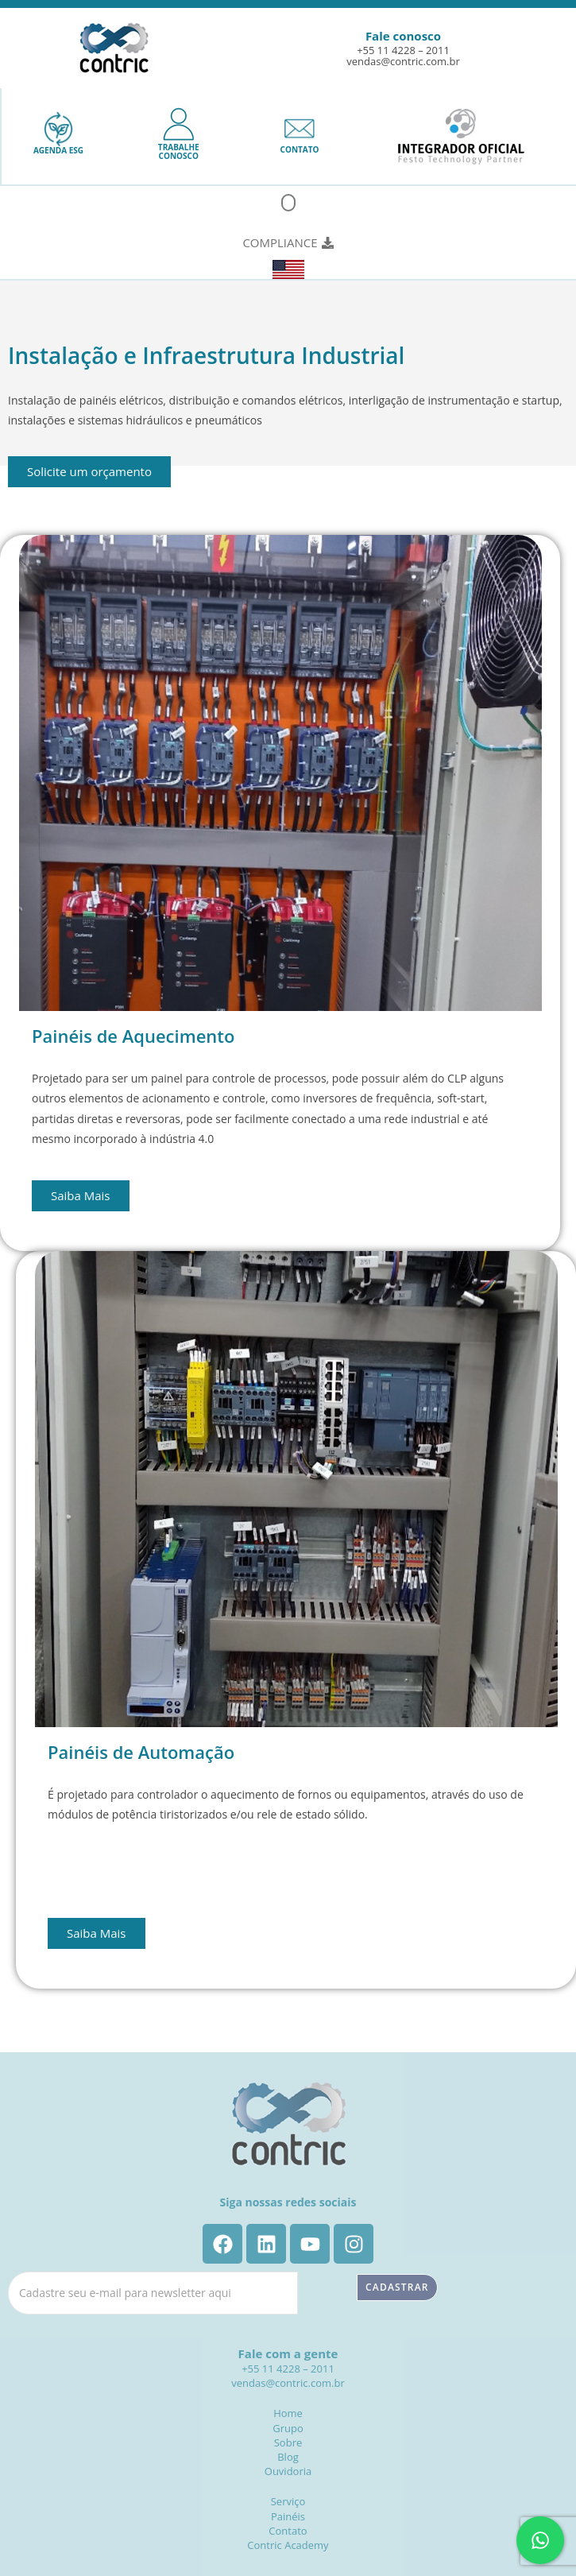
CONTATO (299, 149)
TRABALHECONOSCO (178, 151)
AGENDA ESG (58, 150)
